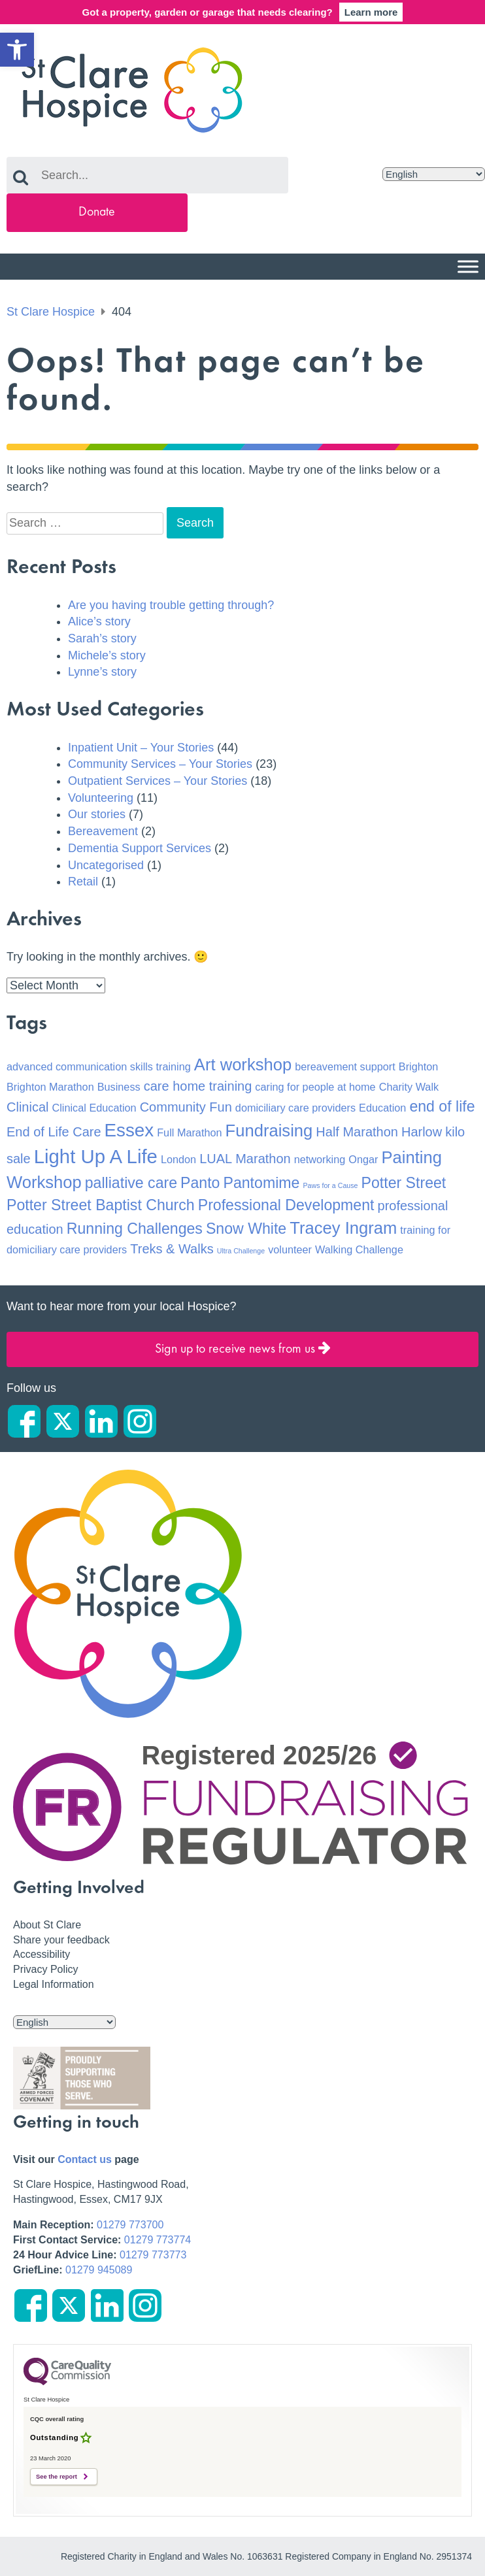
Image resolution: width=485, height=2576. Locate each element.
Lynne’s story (102, 671)
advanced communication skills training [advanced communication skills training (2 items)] (99, 1066)
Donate (96, 212)
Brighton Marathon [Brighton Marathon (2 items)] (50, 1087)
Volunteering (100, 797)
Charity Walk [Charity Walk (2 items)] (409, 1087)
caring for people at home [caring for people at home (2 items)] (315, 1087)
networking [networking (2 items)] (320, 1159)
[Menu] (468, 266)
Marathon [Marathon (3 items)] (263, 1158)
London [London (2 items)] (178, 1159)
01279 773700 (130, 2224)
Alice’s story (99, 621)
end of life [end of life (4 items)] (442, 1106)
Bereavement (103, 831)
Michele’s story (107, 655)
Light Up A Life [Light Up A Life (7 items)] (96, 1156)
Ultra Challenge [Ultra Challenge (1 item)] (241, 1251)
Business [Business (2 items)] (119, 1087)
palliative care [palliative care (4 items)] (131, 1182)
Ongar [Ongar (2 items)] (363, 1159)
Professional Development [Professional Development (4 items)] (286, 1205)
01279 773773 (153, 2254)
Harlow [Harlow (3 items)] (421, 1132)
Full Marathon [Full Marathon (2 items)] (189, 1132)
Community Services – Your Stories (160, 763)
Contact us (85, 2159)
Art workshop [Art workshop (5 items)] (243, 1064)
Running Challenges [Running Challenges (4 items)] (135, 1228)
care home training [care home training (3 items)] (198, 1086)
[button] (17, 50)
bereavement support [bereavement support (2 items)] (345, 1066)
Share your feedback (61, 1939)
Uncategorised (106, 865)
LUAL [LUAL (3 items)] (215, 1158)
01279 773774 (157, 2239)
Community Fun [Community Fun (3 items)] (186, 1107)
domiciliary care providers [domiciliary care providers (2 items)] (295, 1108)
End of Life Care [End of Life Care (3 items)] (54, 1132)
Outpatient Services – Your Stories (157, 780)
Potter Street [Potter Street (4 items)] (403, 1182)
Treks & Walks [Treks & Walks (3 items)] (171, 1249)
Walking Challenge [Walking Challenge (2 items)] (359, 1249)
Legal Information (53, 1984)
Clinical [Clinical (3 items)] (27, 1107)
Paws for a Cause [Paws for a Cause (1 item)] (330, 1185)
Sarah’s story (102, 638)
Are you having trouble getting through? (171, 605)
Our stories (96, 814)
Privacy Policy (45, 1969)
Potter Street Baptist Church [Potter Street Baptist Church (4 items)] (101, 1205)
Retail (83, 881)
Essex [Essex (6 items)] (129, 1130)
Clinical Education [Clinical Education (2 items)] (94, 1108)
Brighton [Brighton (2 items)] (419, 1066)
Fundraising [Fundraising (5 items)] (269, 1130)
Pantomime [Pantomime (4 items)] (262, 1182)
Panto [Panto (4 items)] (200, 1182)
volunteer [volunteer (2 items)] (290, 1249)
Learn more (371, 12)
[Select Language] (433, 174)
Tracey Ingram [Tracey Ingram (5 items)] (343, 1228)
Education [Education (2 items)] (382, 1108)
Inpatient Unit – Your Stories (141, 747)
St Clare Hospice (51, 311)
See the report (56, 2476)
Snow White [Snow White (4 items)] (246, 1228)
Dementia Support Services (139, 848)
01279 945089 (98, 2269)
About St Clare (47, 1924)
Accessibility (41, 1954)
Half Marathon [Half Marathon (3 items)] (357, 1132)
